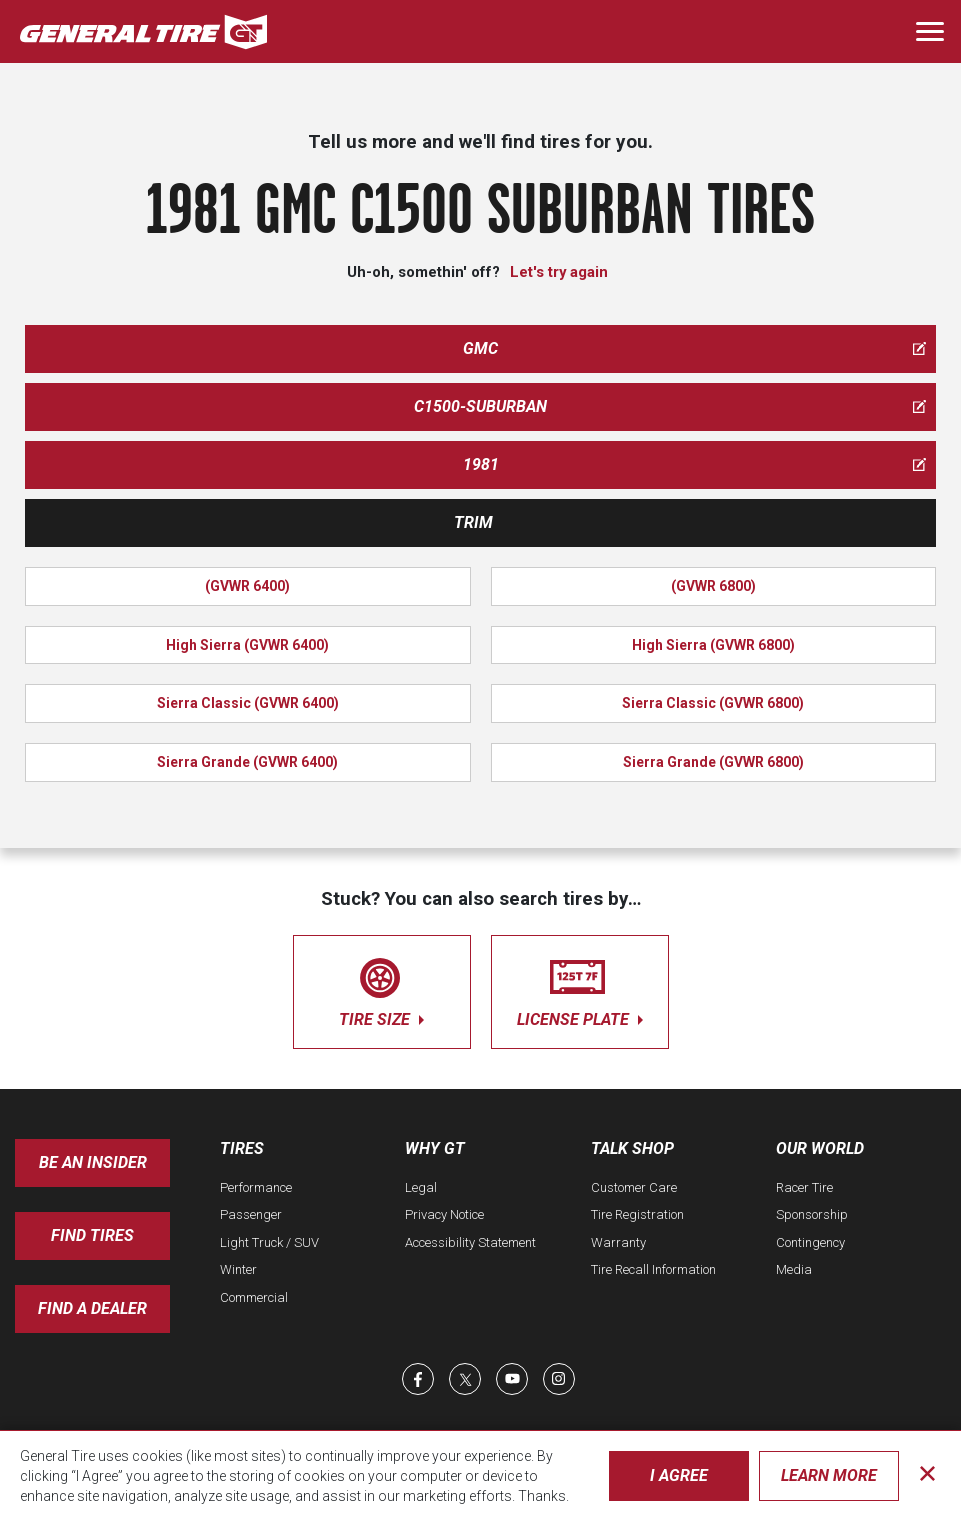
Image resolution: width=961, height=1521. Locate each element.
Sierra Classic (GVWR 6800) (713, 703)
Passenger (251, 1214)
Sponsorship (812, 1214)
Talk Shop (632, 1148)
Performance (256, 1187)
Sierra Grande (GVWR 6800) (713, 762)
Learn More (829, 1475)
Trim (473, 522)
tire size (382, 988)
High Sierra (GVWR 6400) (247, 645)
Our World (820, 1148)
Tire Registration (637, 1214)
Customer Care (634, 1187)
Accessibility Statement (470, 1242)
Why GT (435, 1148)
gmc (694, 348)
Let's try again (559, 272)
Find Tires (92, 1235)
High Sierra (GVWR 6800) (713, 645)
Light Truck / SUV (269, 1242)
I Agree (679, 1475)
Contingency (810, 1242)
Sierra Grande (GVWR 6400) (247, 762)
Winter (238, 1269)
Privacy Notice (444, 1214)
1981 (695, 464)
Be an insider (93, 1162)
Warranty (618, 1242)
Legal (421, 1187)
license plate (580, 988)
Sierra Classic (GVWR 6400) (248, 703)
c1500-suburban (670, 406)
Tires (242, 1148)
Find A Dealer (92, 1308)
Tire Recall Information (653, 1269)
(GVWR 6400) (247, 586)
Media (794, 1269)
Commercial (254, 1297)
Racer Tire (804, 1187)
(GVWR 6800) (713, 586)
